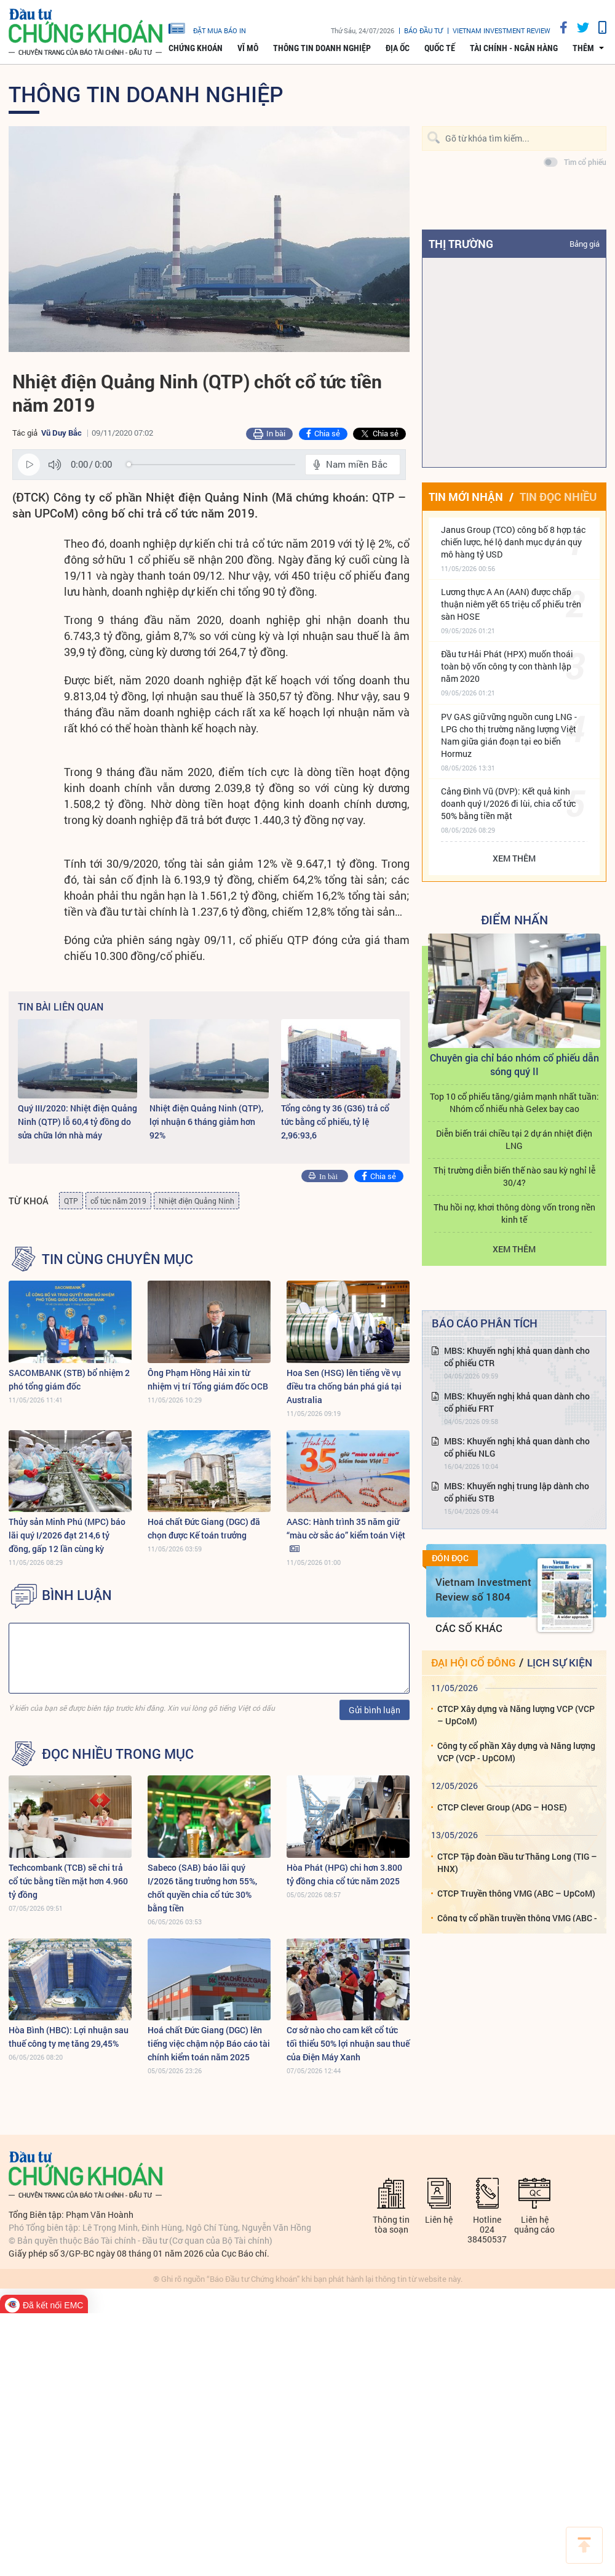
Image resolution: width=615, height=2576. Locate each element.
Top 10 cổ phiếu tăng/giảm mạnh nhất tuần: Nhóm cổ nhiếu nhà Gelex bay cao (514, 1102)
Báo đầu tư (423, 30)
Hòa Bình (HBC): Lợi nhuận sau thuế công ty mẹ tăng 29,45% (69, 2036)
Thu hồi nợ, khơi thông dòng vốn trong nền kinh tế (514, 1213)
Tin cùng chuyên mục (117, 1259)
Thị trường (461, 243)
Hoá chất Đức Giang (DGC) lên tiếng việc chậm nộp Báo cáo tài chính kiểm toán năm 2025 (209, 2043)
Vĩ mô (247, 48)
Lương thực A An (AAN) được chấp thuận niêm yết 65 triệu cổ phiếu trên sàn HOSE (511, 604)
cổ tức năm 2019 (118, 1201)
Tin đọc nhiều (558, 496)
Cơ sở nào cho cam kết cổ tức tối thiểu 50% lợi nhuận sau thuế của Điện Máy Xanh (348, 2043)
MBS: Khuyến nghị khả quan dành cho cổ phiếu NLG (517, 1447)
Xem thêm (514, 858)
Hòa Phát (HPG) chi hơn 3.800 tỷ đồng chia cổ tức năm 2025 (344, 1874)
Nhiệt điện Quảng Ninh (196, 1201)
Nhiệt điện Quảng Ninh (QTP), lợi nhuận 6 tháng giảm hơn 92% (206, 1121)
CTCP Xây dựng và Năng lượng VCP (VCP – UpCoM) (516, 1715)
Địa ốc (398, 48)
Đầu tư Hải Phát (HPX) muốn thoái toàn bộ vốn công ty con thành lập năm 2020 (507, 666)
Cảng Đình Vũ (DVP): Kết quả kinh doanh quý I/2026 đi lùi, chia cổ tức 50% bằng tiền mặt (508, 803)
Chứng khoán (196, 48)
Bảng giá (584, 243)
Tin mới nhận (466, 496)
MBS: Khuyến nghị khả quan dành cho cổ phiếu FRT (517, 1402)
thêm (583, 48)
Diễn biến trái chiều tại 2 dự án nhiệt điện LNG (514, 1139)
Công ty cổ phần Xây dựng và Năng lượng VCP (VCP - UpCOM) (516, 1752)
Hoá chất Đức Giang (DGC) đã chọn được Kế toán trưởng (204, 1528)
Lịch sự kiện (559, 1662)
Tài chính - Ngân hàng (514, 48)
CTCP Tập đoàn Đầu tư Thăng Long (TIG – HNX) (517, 1862)
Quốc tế (439, 48)
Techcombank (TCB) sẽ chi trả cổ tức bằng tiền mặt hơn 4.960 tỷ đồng (68, 1881)
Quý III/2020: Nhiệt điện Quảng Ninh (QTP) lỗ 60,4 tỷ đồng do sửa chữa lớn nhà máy (77, 1121)
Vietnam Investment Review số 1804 (483, 1589)
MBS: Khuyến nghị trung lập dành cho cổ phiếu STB (516, 1492)
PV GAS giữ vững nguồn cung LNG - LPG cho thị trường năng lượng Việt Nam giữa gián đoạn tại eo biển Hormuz (509, 735)
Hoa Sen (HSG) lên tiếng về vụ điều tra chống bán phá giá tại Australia (344, 1386)
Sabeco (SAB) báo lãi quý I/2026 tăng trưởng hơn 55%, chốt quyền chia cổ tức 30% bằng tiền (202, 1888)
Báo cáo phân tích (485, 1323)
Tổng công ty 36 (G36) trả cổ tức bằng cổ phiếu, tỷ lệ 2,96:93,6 (335, 1121)
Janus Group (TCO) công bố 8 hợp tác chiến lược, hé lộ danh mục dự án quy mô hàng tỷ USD (513, 542)
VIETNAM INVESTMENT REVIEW (501, 30)
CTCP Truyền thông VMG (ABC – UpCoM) (516, 1893)
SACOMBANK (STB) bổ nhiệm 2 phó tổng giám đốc (69, 1379)
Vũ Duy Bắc (61, 432)
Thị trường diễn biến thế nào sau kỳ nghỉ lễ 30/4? (514, 1176)
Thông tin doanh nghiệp (322, 48)
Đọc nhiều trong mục (118, 1754)
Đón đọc (450, 1558)
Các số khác (468, 1628)
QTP (71, 1201)
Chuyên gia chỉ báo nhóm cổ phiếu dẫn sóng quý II (514, 1064)
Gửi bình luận (374, 1710)
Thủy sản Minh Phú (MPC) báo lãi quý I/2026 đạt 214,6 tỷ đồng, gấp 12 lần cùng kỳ (67, 1535)
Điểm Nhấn (514, 919)
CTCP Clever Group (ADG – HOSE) (502, 1807)
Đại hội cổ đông (473, 1662)
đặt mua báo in (207, 27)
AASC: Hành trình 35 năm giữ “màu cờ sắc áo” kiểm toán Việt (346, 1528)
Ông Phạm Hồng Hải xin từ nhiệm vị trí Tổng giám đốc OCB (208, 1379)
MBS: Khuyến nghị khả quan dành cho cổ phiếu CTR (517, 1357)
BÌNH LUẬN (77, 1595)
